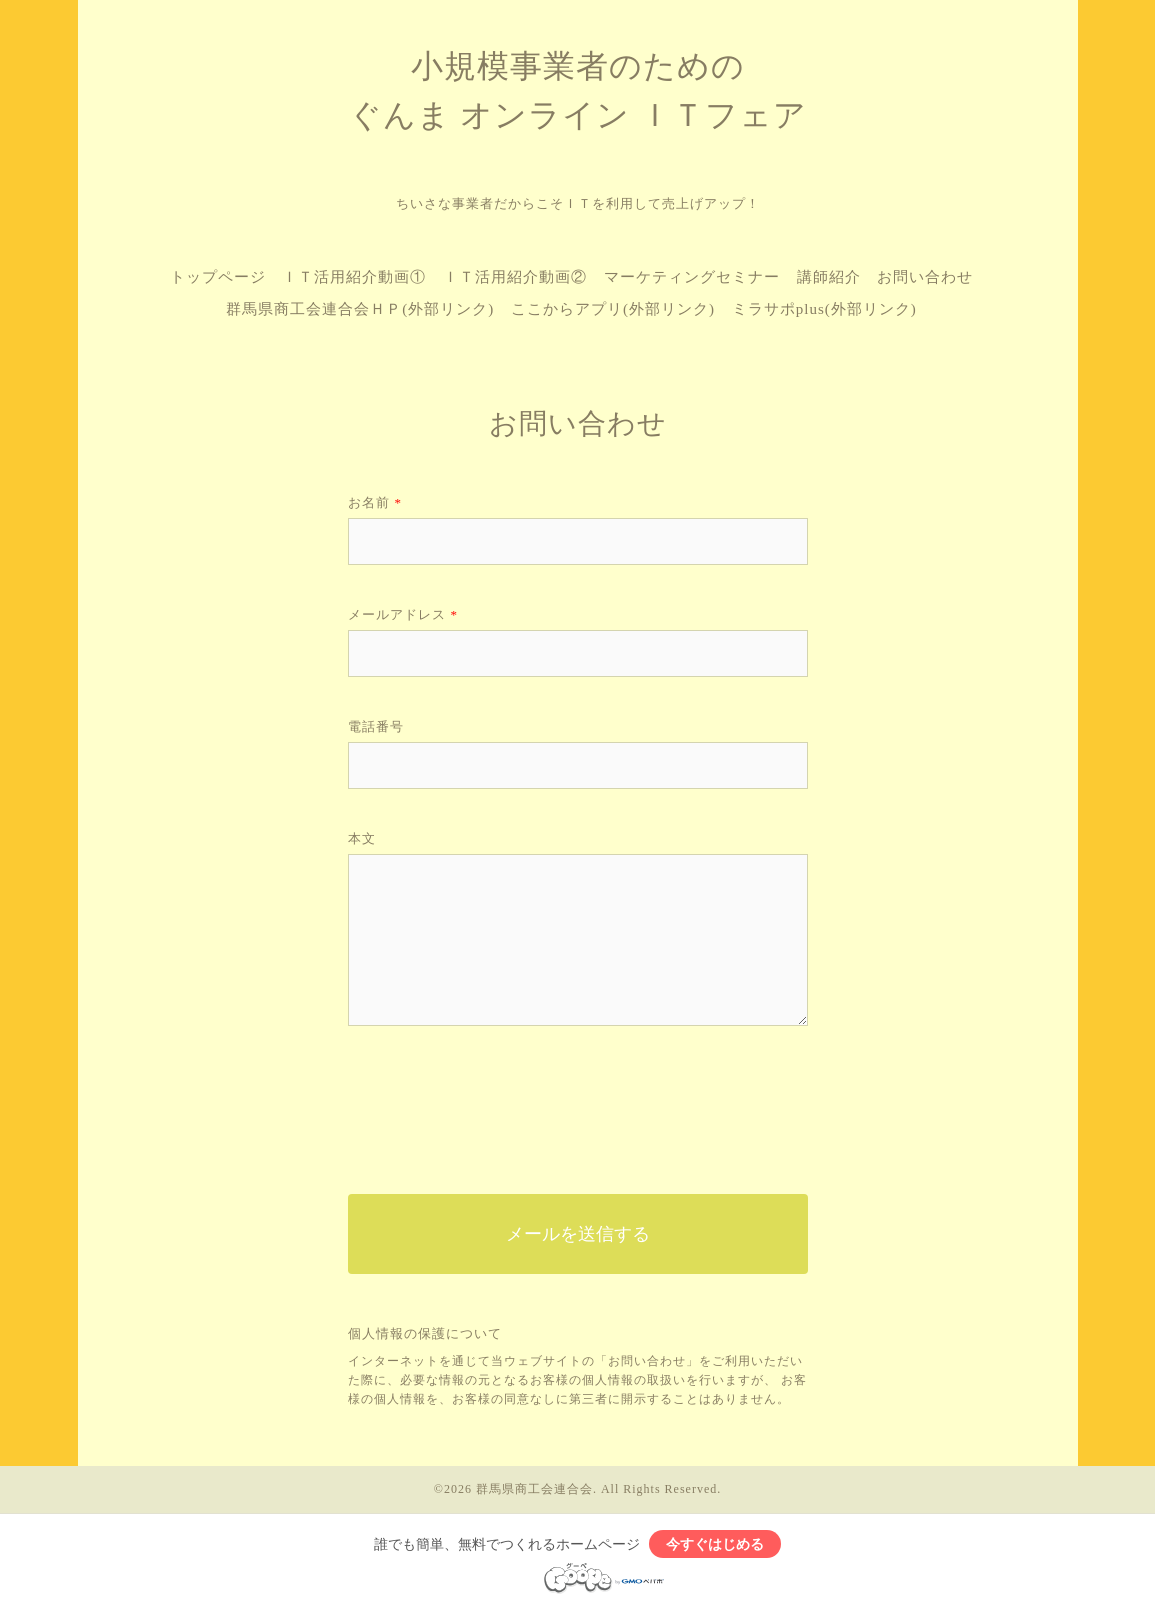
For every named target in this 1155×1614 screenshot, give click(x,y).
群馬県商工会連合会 (534, 1489)
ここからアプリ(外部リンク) (613, 309)
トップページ (218, 277)
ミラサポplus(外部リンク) (824, 309)
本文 (362, 838)
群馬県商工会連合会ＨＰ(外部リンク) (360, 309)
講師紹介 (829, 277)
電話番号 (376, 726)
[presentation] (500, 1105)
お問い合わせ (925, 277)
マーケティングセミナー (692, 277)
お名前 (375, 502)
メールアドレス (403, 614)
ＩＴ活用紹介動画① (354, 277)
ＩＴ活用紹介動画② (515, 277)
